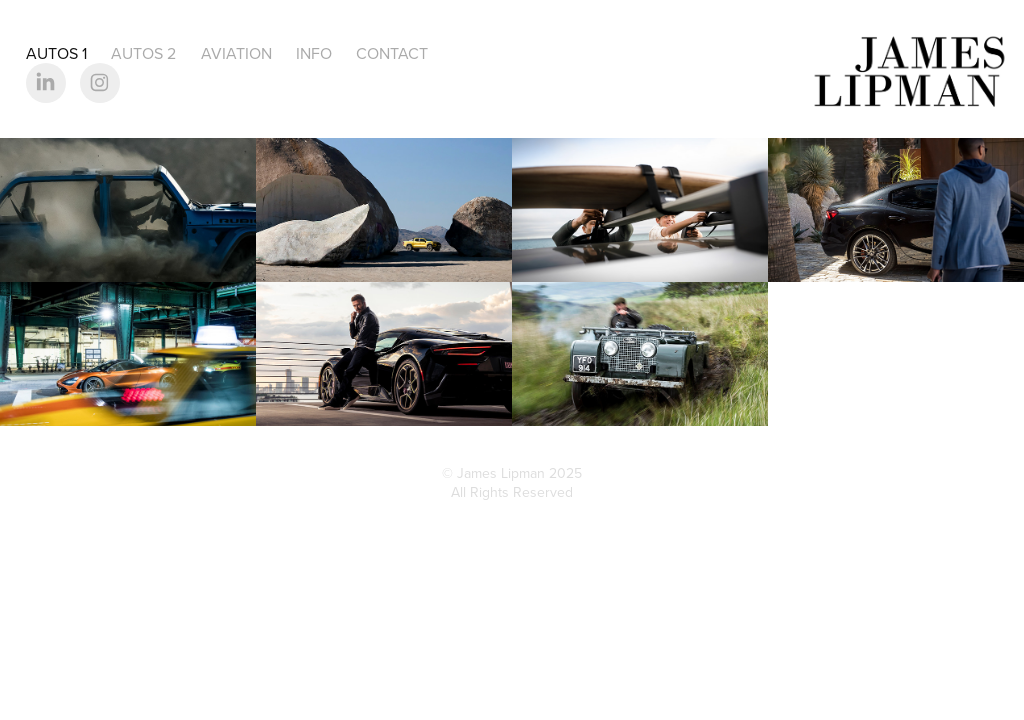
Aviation (236, 53)
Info (314, 53)
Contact (392, 53)
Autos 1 (56, 53)
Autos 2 (143, 53)
